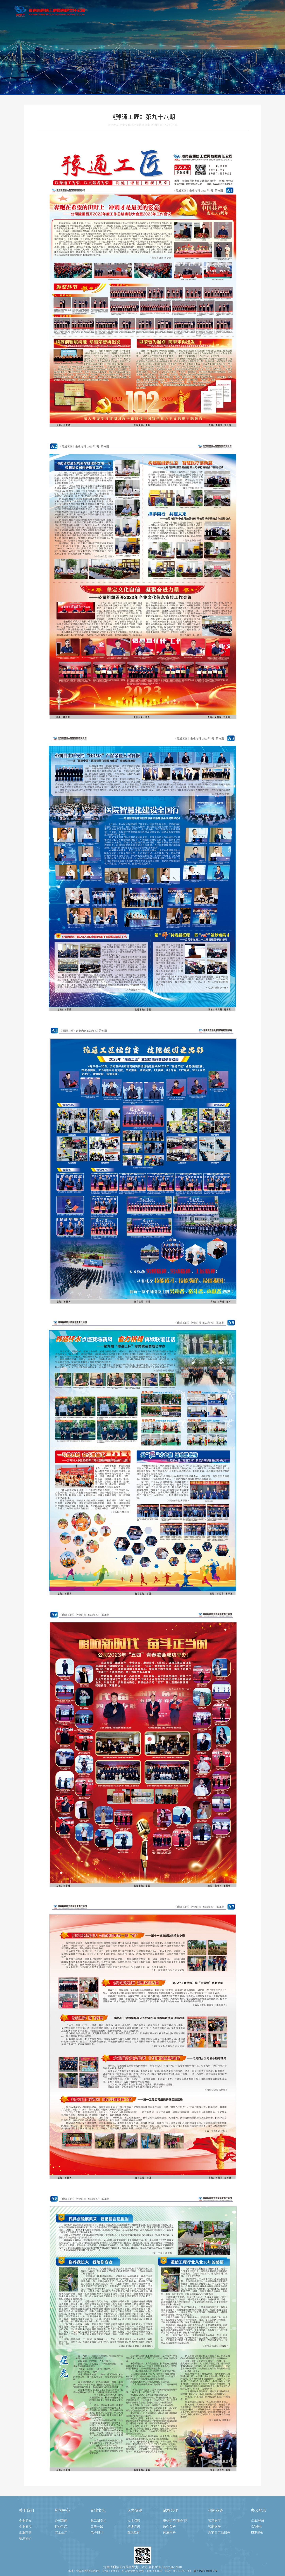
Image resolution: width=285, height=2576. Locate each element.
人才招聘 (133, 2520)
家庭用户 (169, 2532)
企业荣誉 (25, 2532)
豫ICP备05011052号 (205, 2571)
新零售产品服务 (219, 2532)
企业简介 (25, 2520)
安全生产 (61, 2532)
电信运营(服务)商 (175, 2520)
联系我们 (25, 2538)
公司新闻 (61, 2520)
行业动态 (61, 2526)
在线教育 (133, 2532)
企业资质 (25, 2526)
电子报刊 (97, 2532)
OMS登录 (257, 2520)
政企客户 (169, 2526)
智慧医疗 (214, 2520)
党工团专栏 (98, 2520)
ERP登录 (257, 2532)
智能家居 (214, 2526)
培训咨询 (133, 2526)
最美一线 (97, 2526)
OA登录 (256, 2526)
